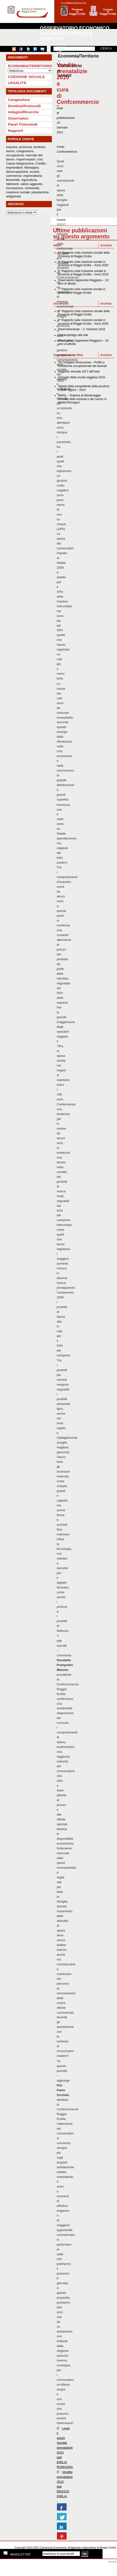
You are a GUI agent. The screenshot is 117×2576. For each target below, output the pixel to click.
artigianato (13, 196)
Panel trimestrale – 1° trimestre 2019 (81, 329)
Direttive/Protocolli (24, 106)
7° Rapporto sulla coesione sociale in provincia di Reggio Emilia (81, 290)
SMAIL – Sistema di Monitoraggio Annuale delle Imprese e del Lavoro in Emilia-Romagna (82, 399)
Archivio (106, 245)
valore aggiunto (31, 184)
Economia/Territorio (30, 66)
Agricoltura (29, 180)
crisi (40, 159)
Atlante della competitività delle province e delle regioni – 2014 (83, 388)
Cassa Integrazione (20, 163)
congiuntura (24, 151)
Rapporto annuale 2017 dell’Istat (79, 371)
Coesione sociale (26, 77)
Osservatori (18, 118)
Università (32, 188)
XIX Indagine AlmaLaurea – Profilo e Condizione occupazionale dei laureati (82, 364)
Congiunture (19, 100)
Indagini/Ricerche (23, 112)
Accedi (112, 2562)
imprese (11, 147)
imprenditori (14, 167)
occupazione (15, 155)
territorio (39, 147)
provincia (25, 147)
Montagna (31, 167)
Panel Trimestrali (23, 124)
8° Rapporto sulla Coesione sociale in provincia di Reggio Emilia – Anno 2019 (83, 272)
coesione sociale (18, 192)
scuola (34, 171)
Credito (40, 163)
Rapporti (15, 131)
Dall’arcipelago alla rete (73, 335)
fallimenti (12, 184)
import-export (25, 159)
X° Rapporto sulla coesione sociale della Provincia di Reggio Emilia (84, 254)
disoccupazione (17, 171)
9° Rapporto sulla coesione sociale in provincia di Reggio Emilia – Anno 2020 (83, 263)
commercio (14, 176)
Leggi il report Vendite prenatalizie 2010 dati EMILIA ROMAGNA (65, 2447)
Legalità (17, 83)
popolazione (40, 192)
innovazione (14, 188)
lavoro (10, 151)
